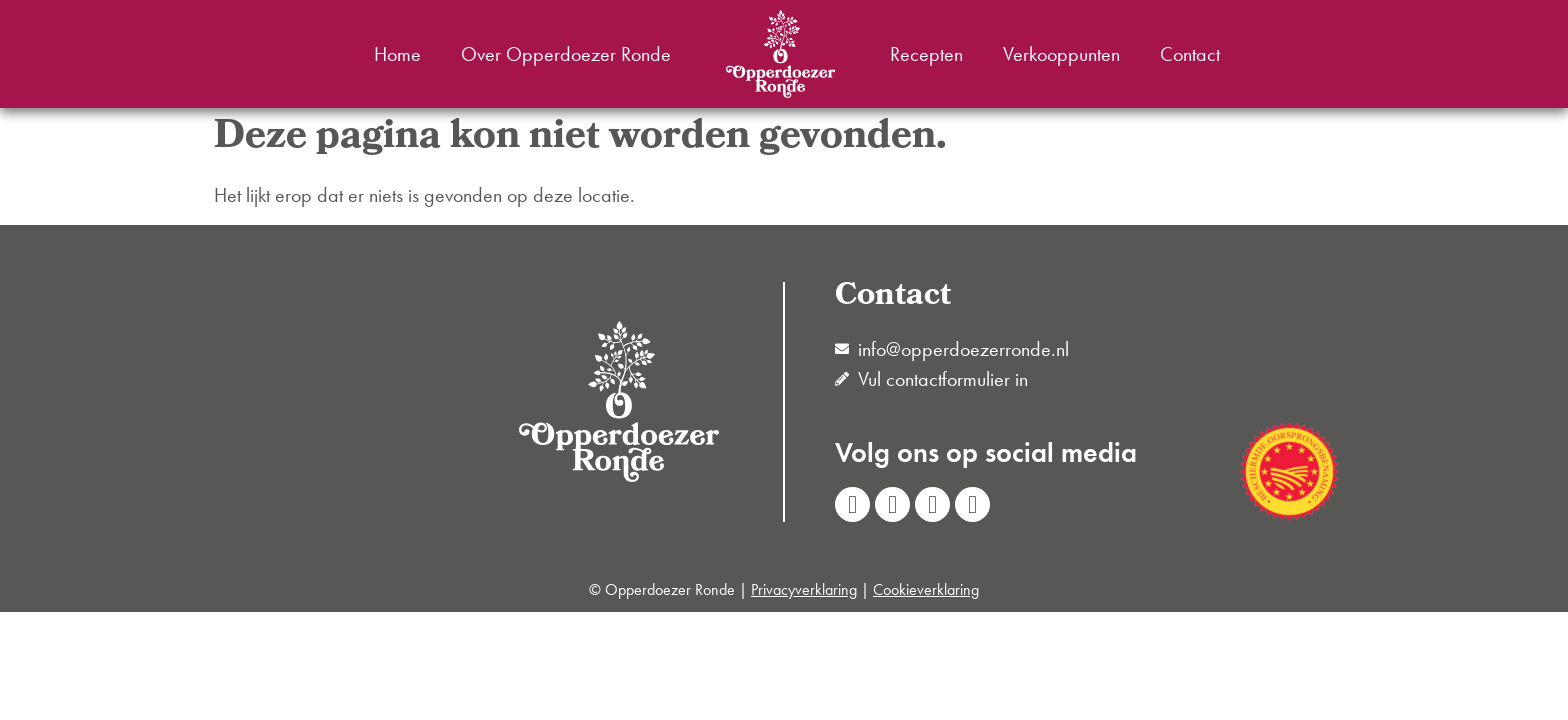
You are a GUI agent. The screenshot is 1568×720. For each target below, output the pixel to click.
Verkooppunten (1061, 54)
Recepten (926, 54)
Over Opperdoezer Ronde (566, 54)
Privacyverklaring (804, 589)
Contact (1190, 54)
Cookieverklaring (926, 589)
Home (397, 54)
